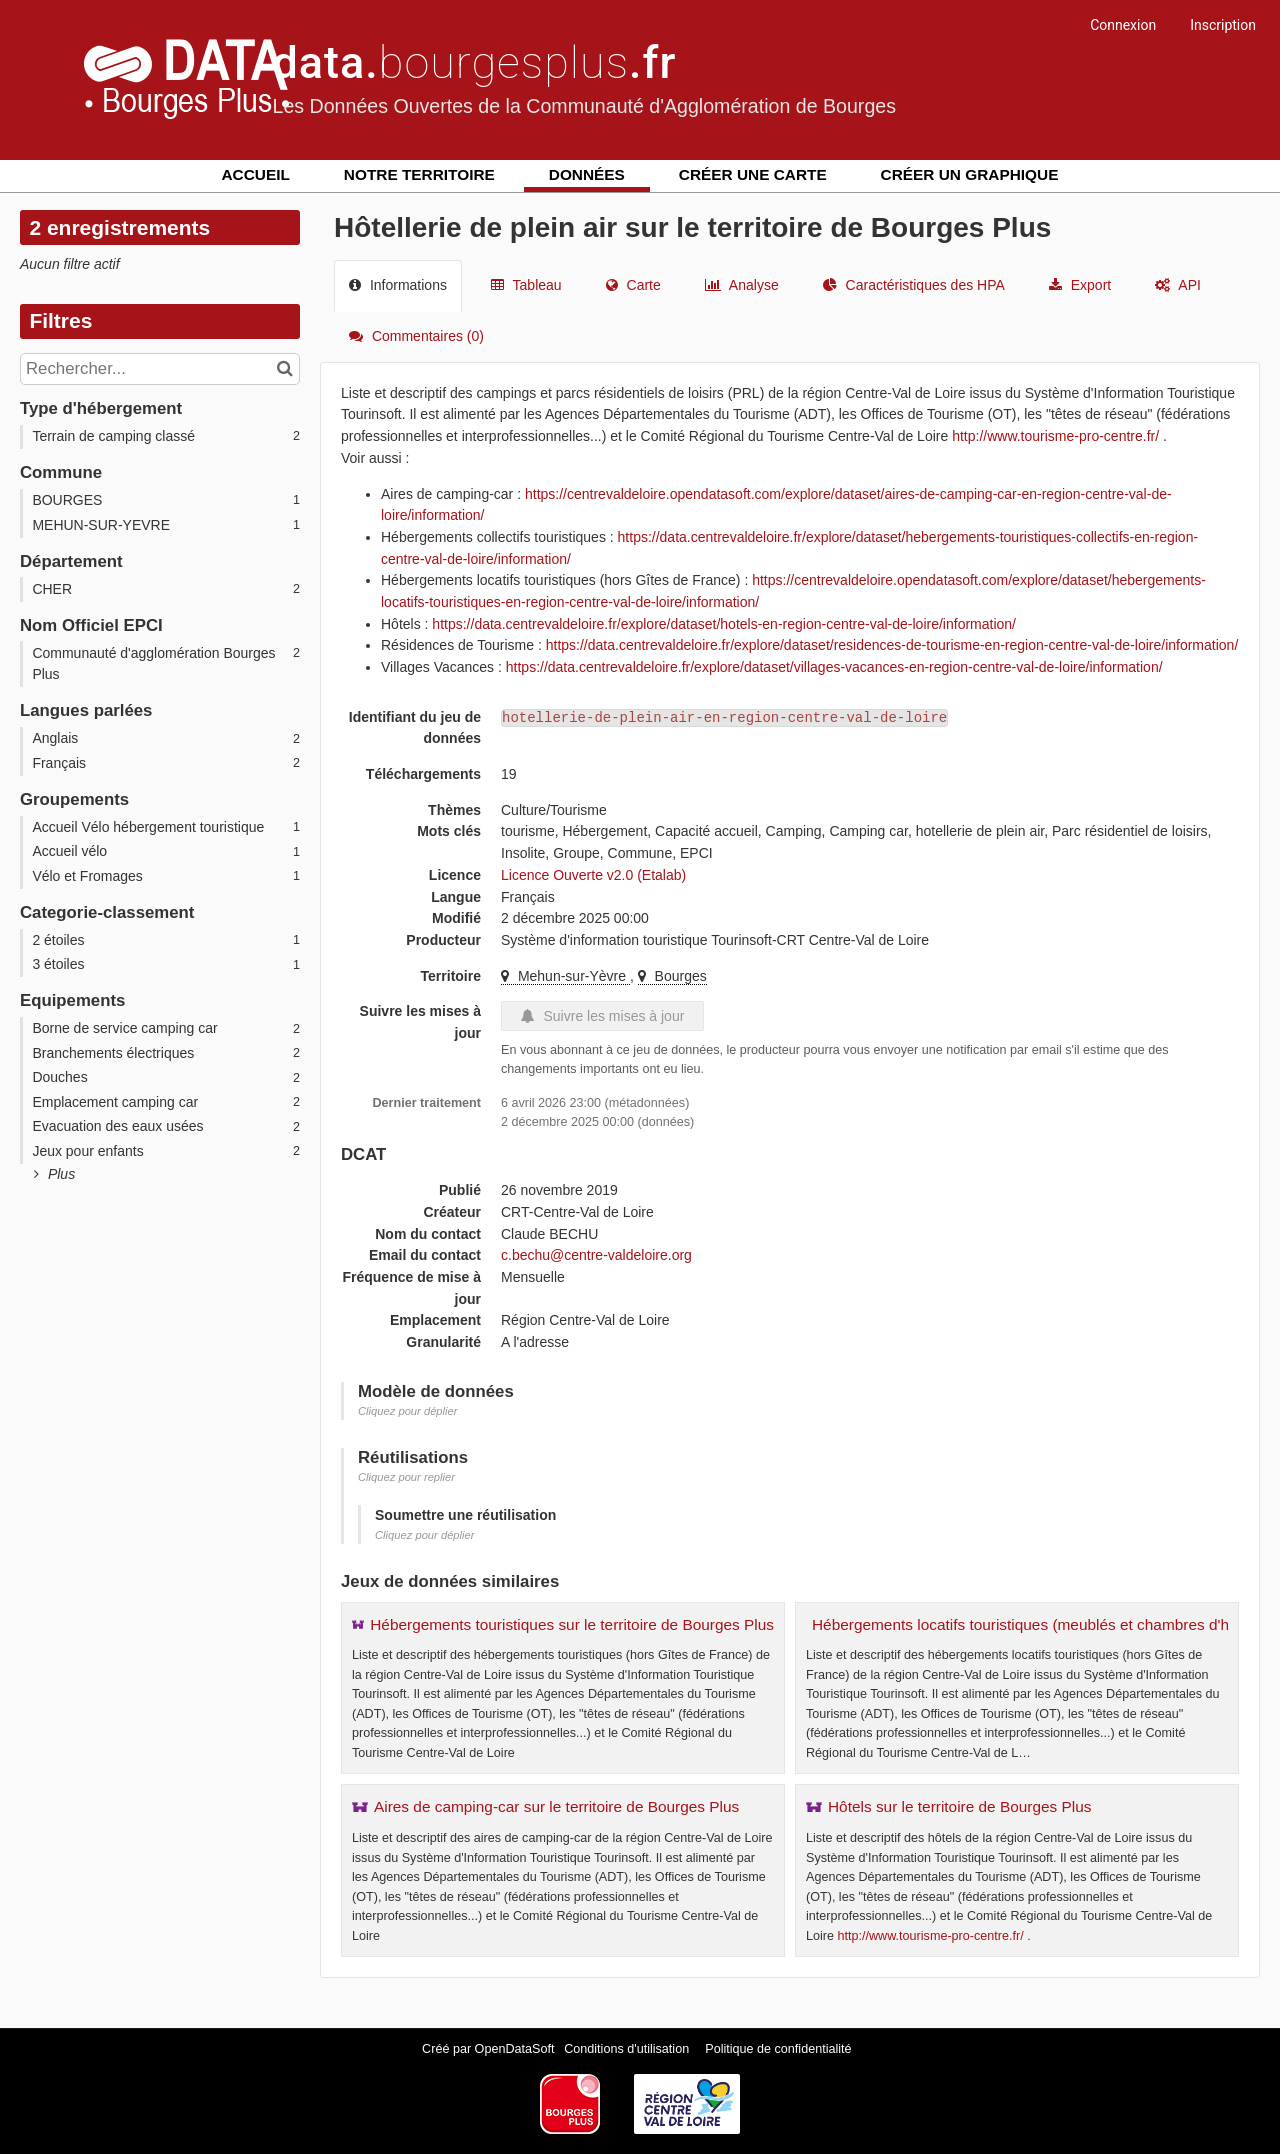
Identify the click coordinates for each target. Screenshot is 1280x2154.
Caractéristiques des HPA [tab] (914, 285)
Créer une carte (753, 174)
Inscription (1223, 25)
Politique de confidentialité (778, 2049)
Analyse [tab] (742, 285)
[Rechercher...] (160, 369)
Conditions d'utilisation (628, 2049)
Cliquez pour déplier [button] (408, 1411)
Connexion (1123, 25)
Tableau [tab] (526, 285)
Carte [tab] (633, 285)
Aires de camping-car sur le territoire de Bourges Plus (556, 1806)
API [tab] (1178, 285)
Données (587, 174)
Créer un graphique (970, 174)
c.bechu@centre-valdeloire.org (596, 1255)
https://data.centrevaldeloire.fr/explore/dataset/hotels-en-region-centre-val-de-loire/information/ (724, 624)
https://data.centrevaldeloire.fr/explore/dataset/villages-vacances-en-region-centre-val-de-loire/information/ (834, 667)
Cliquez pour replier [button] (406, 1477)
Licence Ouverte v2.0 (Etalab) (593, 875)
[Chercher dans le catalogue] (287, 369)
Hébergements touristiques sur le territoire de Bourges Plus (572, 1624)
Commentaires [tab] (416, 336)
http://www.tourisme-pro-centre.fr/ (1055, 436)
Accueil (256, 174)
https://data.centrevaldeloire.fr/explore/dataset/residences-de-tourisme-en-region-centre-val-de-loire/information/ (892, 645)
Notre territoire (419, 174)
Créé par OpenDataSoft (490, 2049)
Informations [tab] (398, 285)
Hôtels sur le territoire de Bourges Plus (959, 1806)
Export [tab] (1080, 285)
